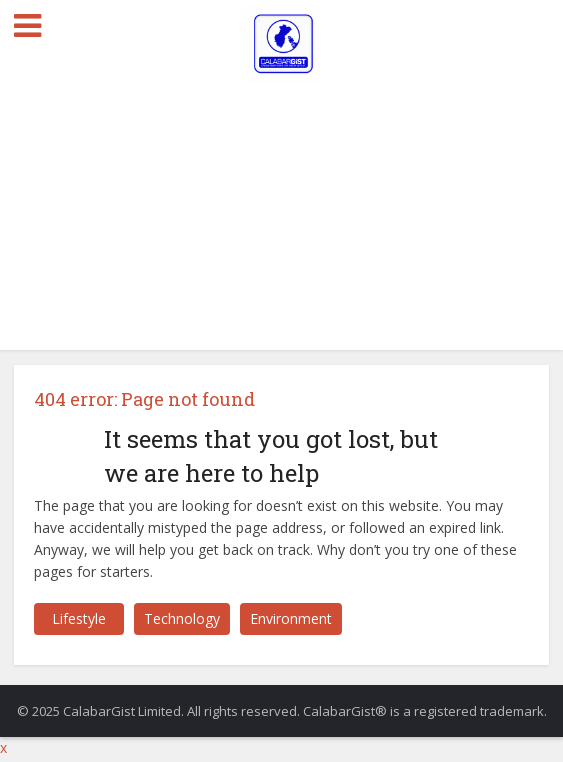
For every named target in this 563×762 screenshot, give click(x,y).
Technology (182, 618)
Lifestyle (79, 618)
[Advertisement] (281, 200)
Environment (291, 618)
